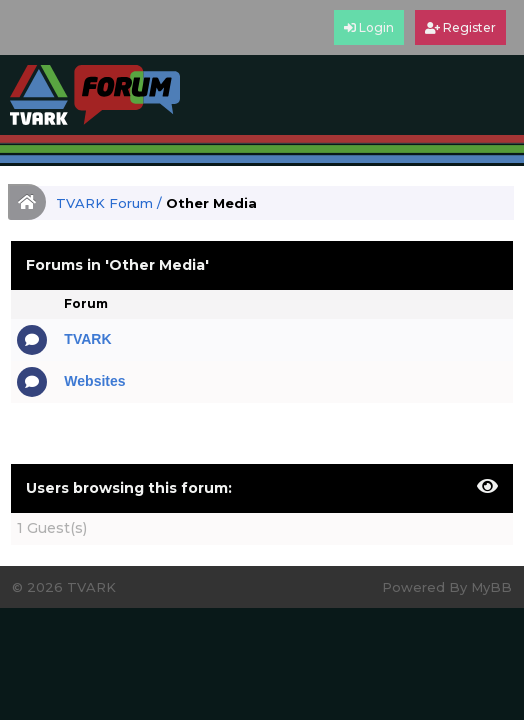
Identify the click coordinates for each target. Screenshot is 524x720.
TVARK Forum (104, 203)
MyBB (491, 587)
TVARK (87, 339)
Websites (94, 381)
